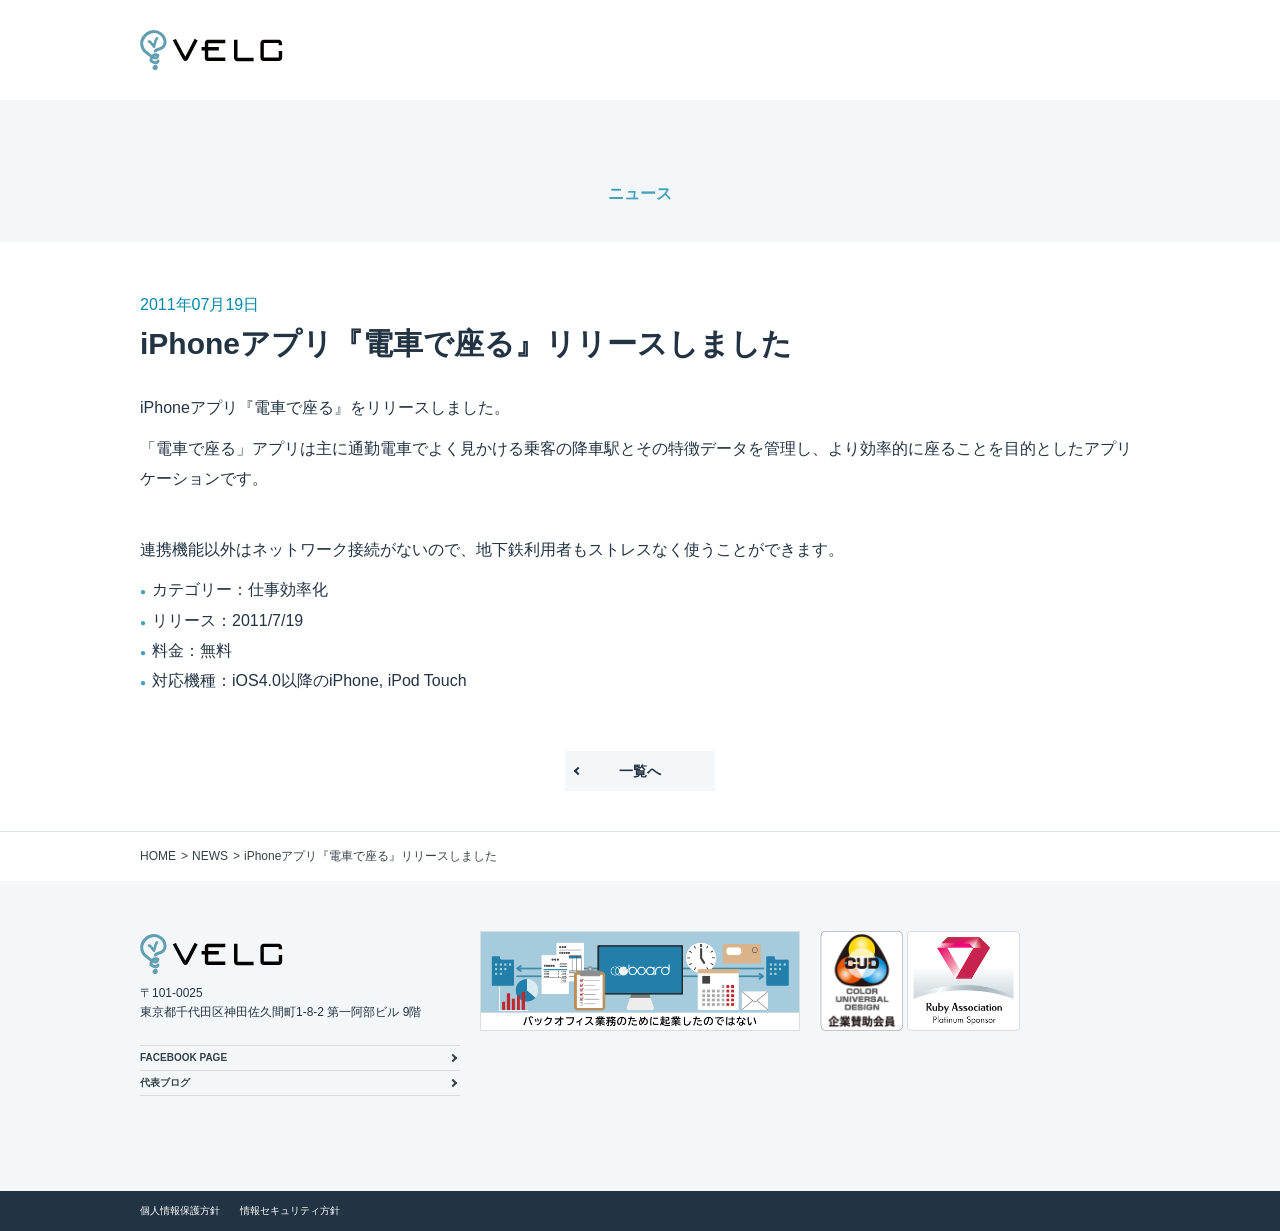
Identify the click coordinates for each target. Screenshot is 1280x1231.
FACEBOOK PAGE (183, 1057)
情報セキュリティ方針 (290, 1210)
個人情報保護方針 (180, 1210)
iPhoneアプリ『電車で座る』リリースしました (370, 856)
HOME (158, 856)
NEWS (210, 856)
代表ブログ (165, 1082)
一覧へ (640, 771)
